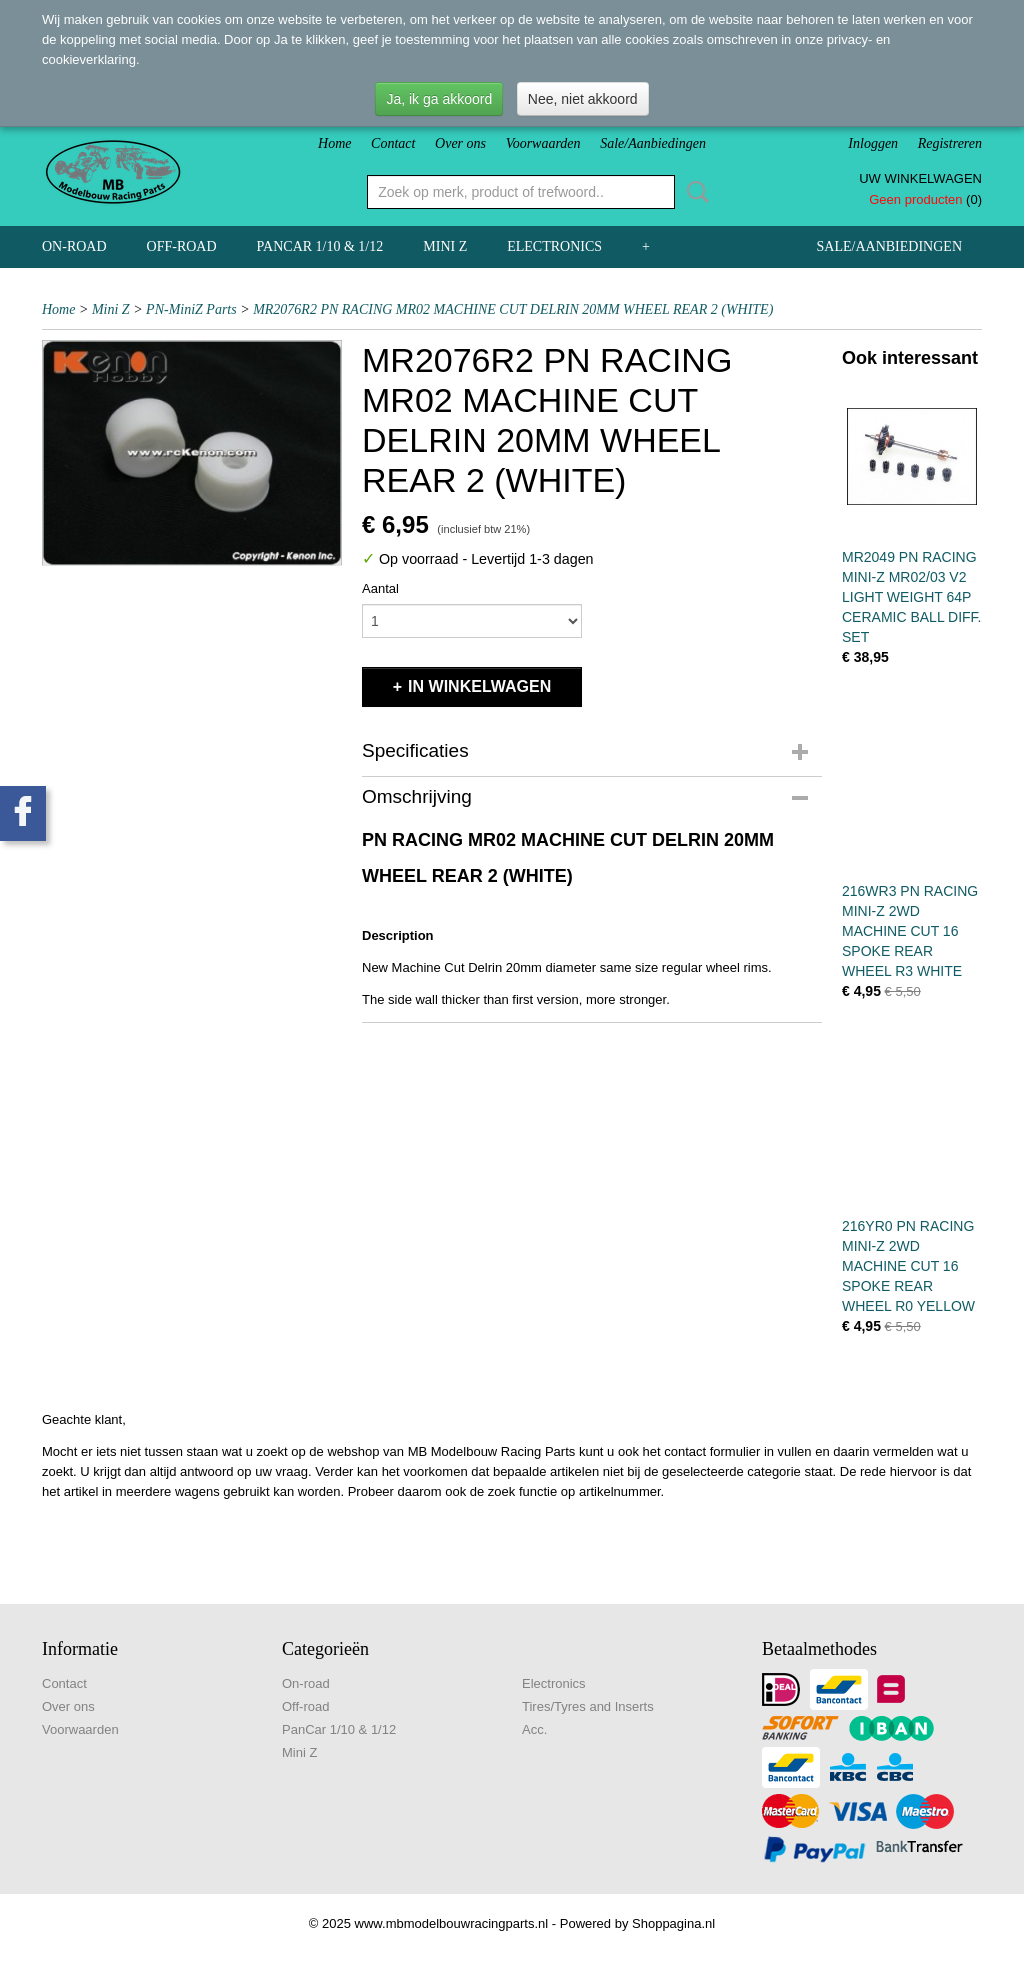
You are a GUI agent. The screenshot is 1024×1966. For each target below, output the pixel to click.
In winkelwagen (479, 686)
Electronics (554, 246)
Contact (393, 143)
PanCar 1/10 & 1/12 (320, 246)
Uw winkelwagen (920, 178)
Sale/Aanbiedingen (653, 143)
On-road (74, 246)
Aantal (380, 588)
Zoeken (694, 192)
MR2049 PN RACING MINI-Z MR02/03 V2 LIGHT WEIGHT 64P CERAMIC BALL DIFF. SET (912, 597)
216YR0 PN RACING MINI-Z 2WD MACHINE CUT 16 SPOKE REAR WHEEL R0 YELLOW (908, 1266)
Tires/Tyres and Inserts (588, 1706)
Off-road (182, 246)
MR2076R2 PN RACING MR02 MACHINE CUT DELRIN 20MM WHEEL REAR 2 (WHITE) (513, 309)
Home (334, 143)
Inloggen (873, 143)
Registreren (950, 143)
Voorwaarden (543, 143)
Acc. (534, 1729)
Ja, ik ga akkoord (439, 99)
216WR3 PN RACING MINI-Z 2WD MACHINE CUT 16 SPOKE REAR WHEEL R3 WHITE (910, 931)
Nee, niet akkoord (583, 99)
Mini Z (445, 246)
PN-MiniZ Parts (191, 309)
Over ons (460, 143)
